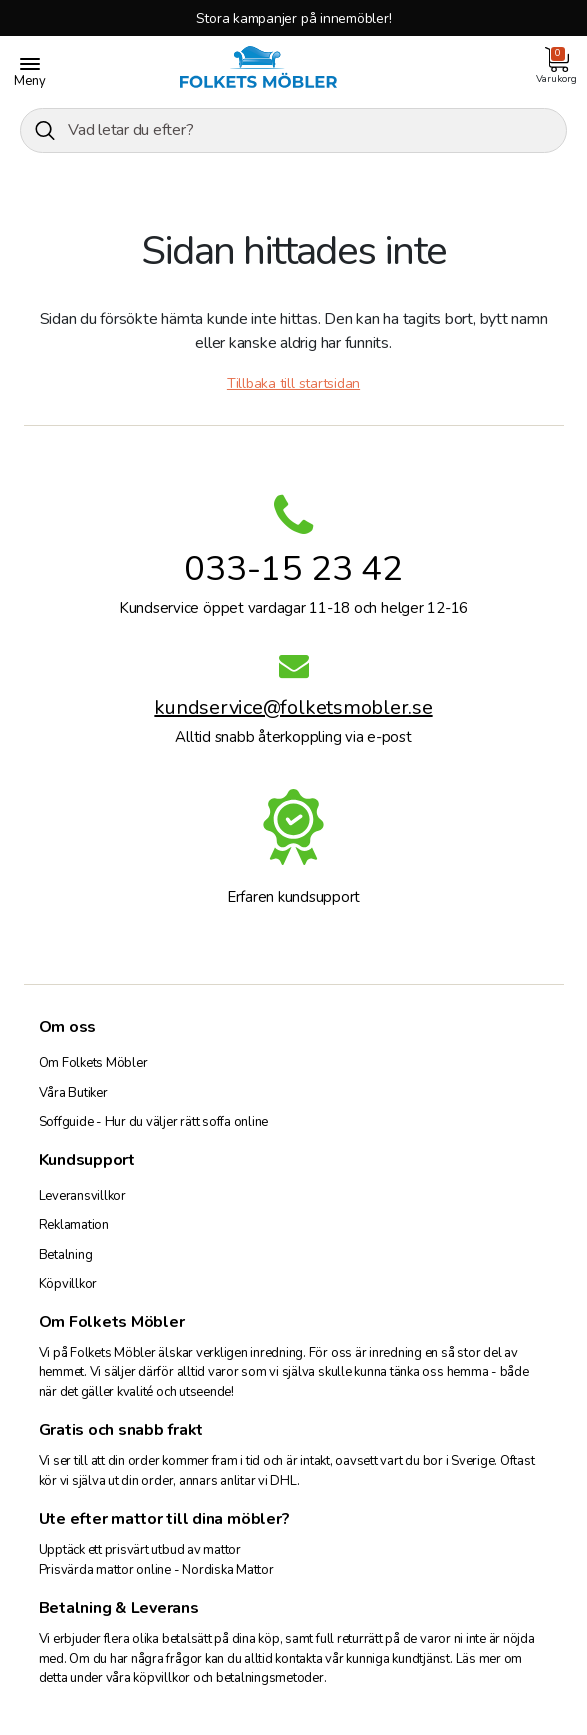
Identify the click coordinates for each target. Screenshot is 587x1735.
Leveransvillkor (82, 1196)
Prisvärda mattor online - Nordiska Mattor (156, 1570)
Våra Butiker (73, 1093)
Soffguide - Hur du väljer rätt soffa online (154, 1122)
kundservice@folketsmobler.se (293, 710)
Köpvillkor (68, 1284)
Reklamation (74, 1225)
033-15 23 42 (293, 568)
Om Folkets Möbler (93, 1063)
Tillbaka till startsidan (293, 383)
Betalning (66, 1255)
